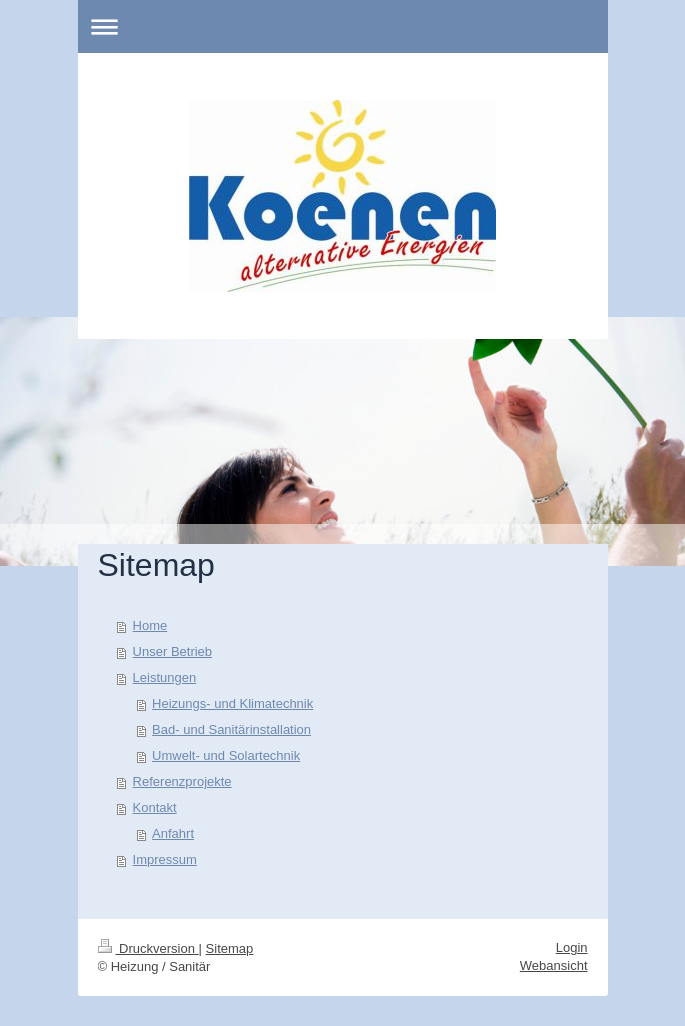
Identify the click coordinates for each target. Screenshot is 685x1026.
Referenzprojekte (182, 781)
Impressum (165, 859)
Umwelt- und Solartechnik (226, 755)
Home (150, 625)
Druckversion (148, 948)
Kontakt (155, 807)
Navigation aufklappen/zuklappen (343, 26)
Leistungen (165, 677)
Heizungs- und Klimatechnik (232, 703)
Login (572, 947)
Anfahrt (173, 833)
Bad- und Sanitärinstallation (231, 729)
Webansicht (554, 965)
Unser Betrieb (172, 651)
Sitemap (230, 948)
